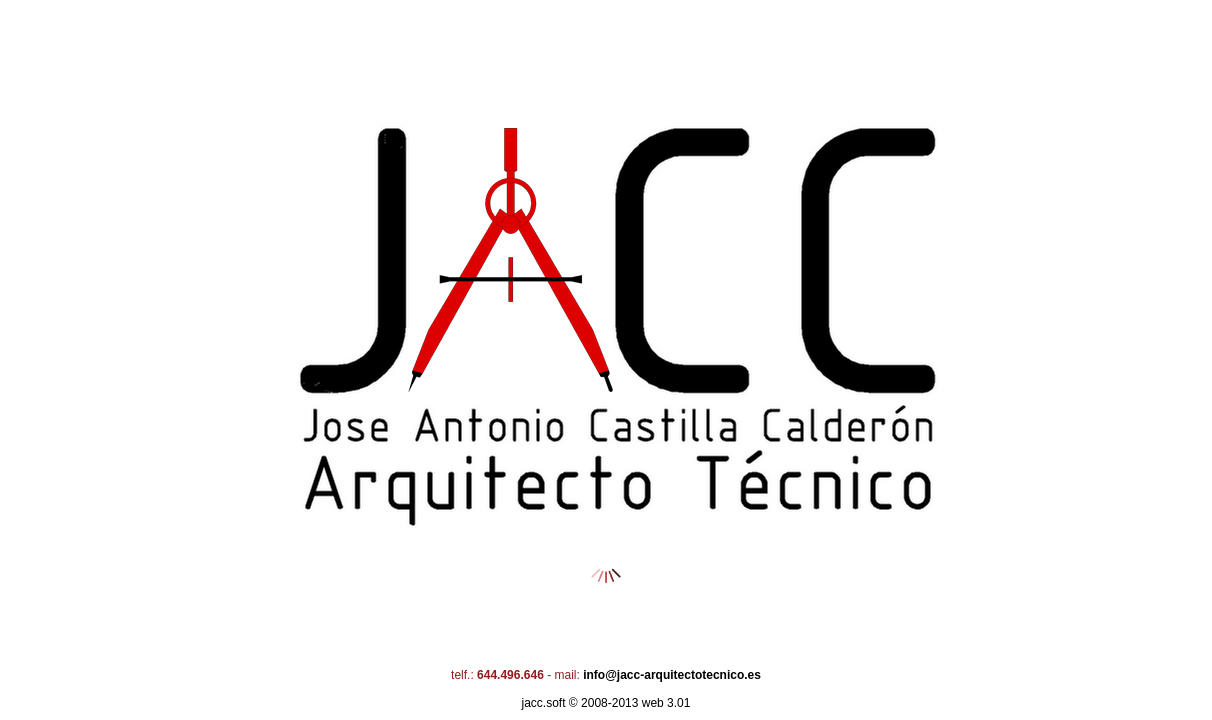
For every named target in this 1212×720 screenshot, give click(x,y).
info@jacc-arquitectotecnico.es (672, 675)
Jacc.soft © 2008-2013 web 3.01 (606, 703)
